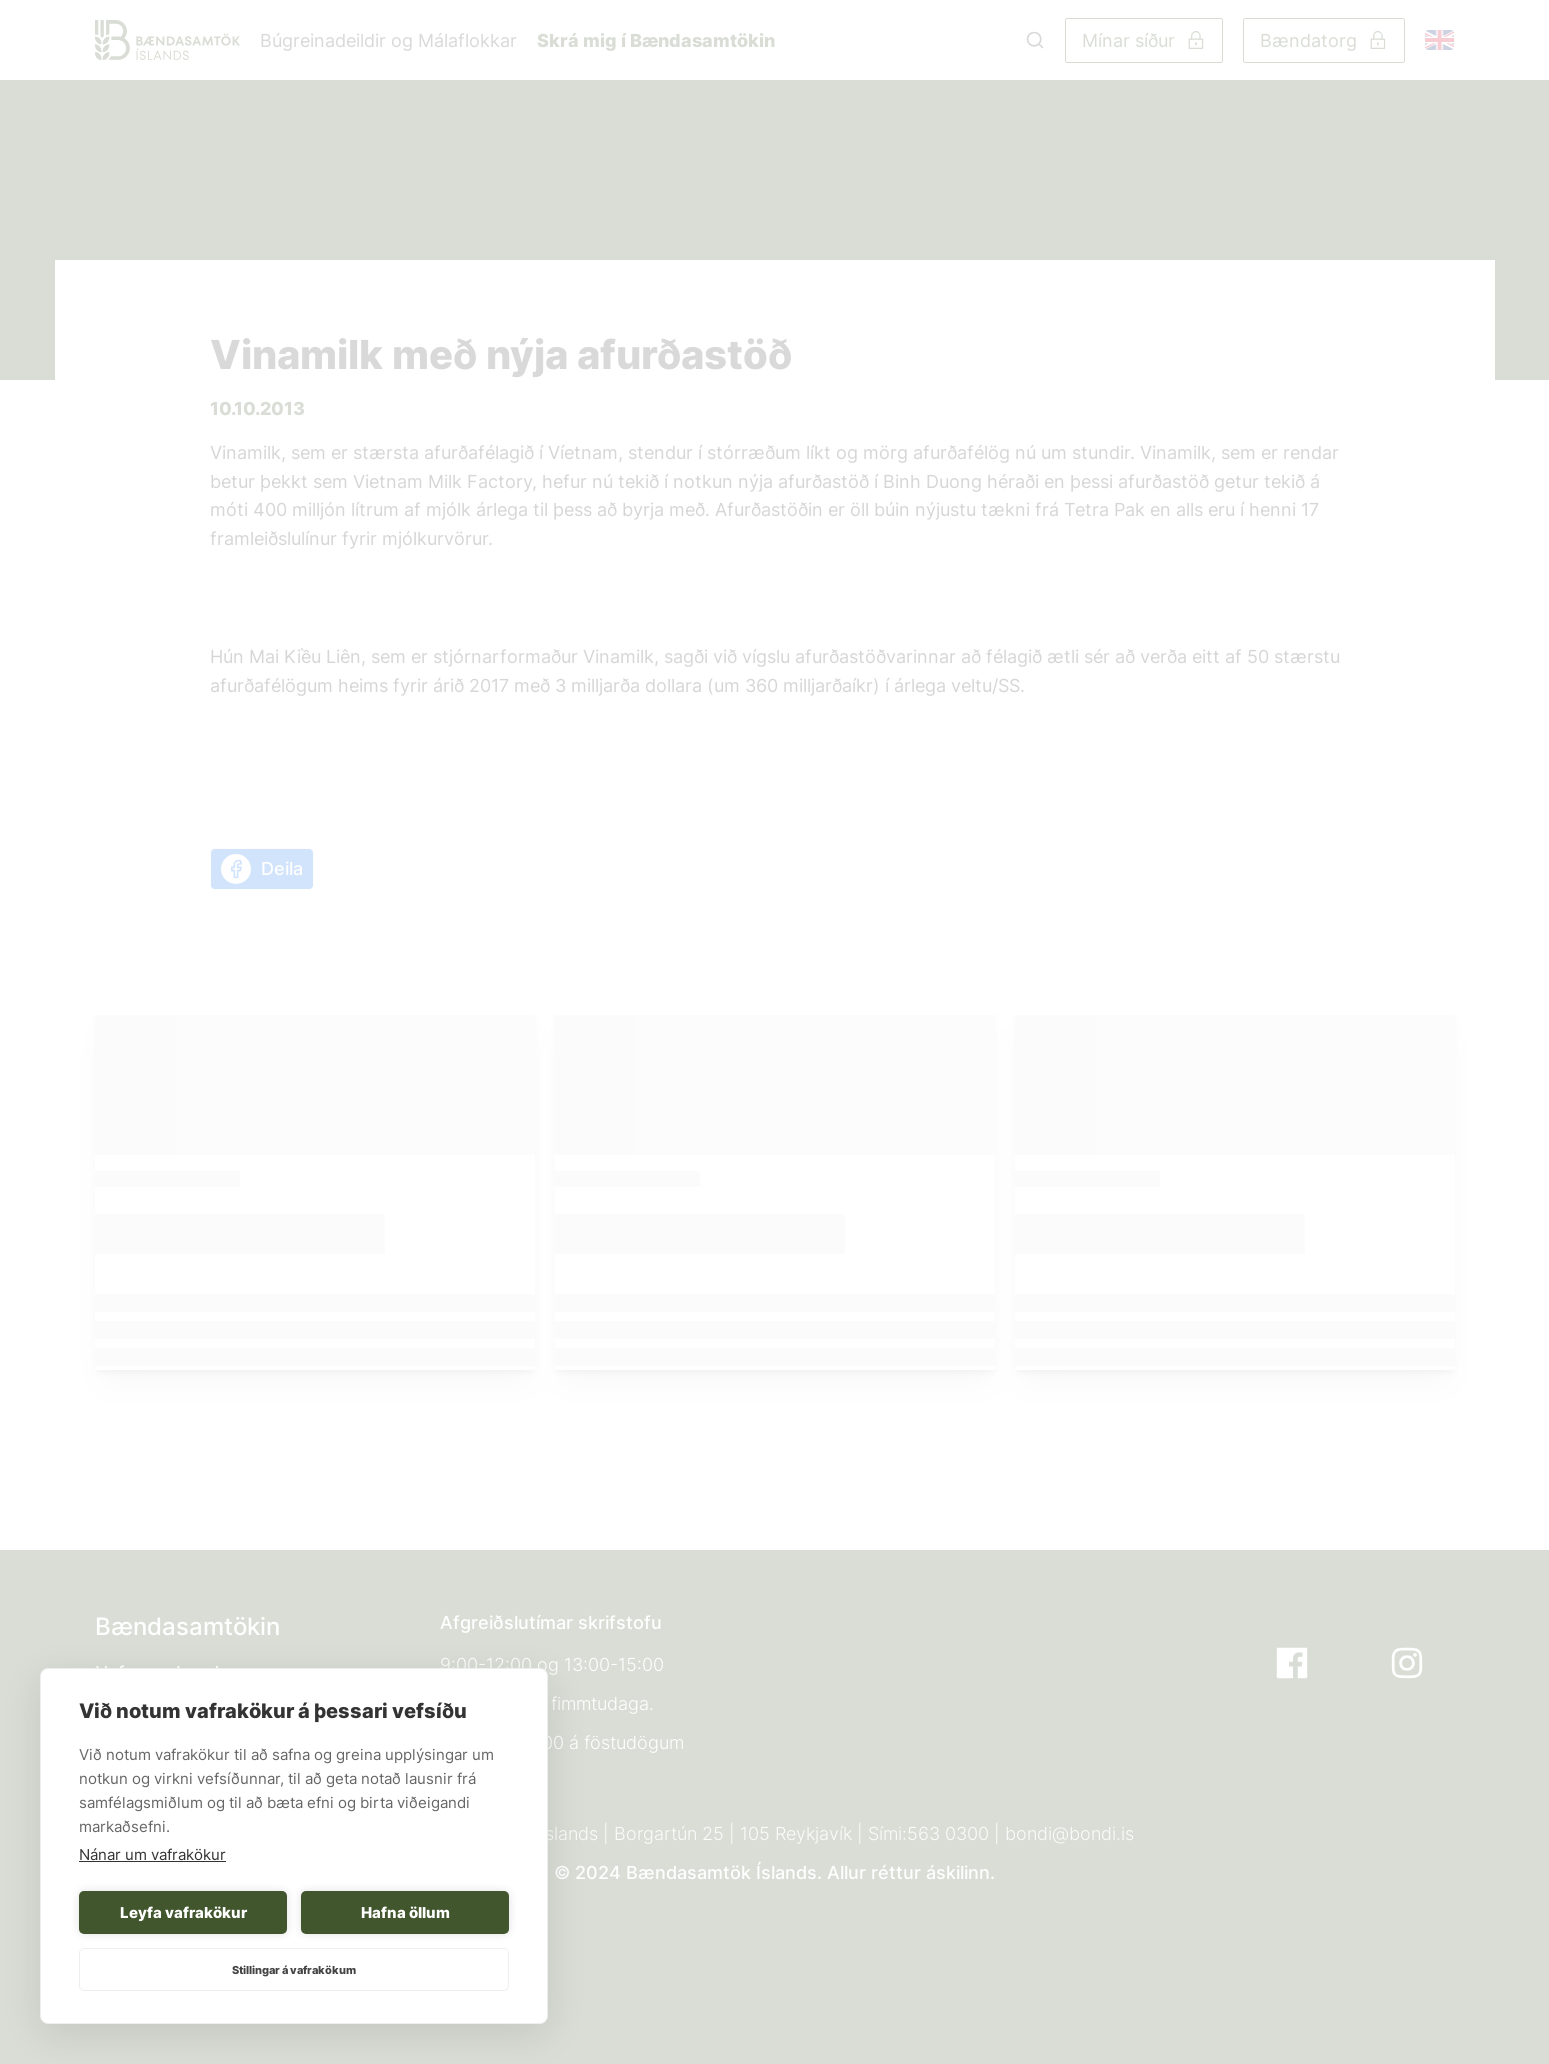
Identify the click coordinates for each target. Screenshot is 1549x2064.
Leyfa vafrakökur (183, 1912)
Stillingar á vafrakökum (294, 1970)
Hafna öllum (405, 1912)
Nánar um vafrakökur (152, 1854)
